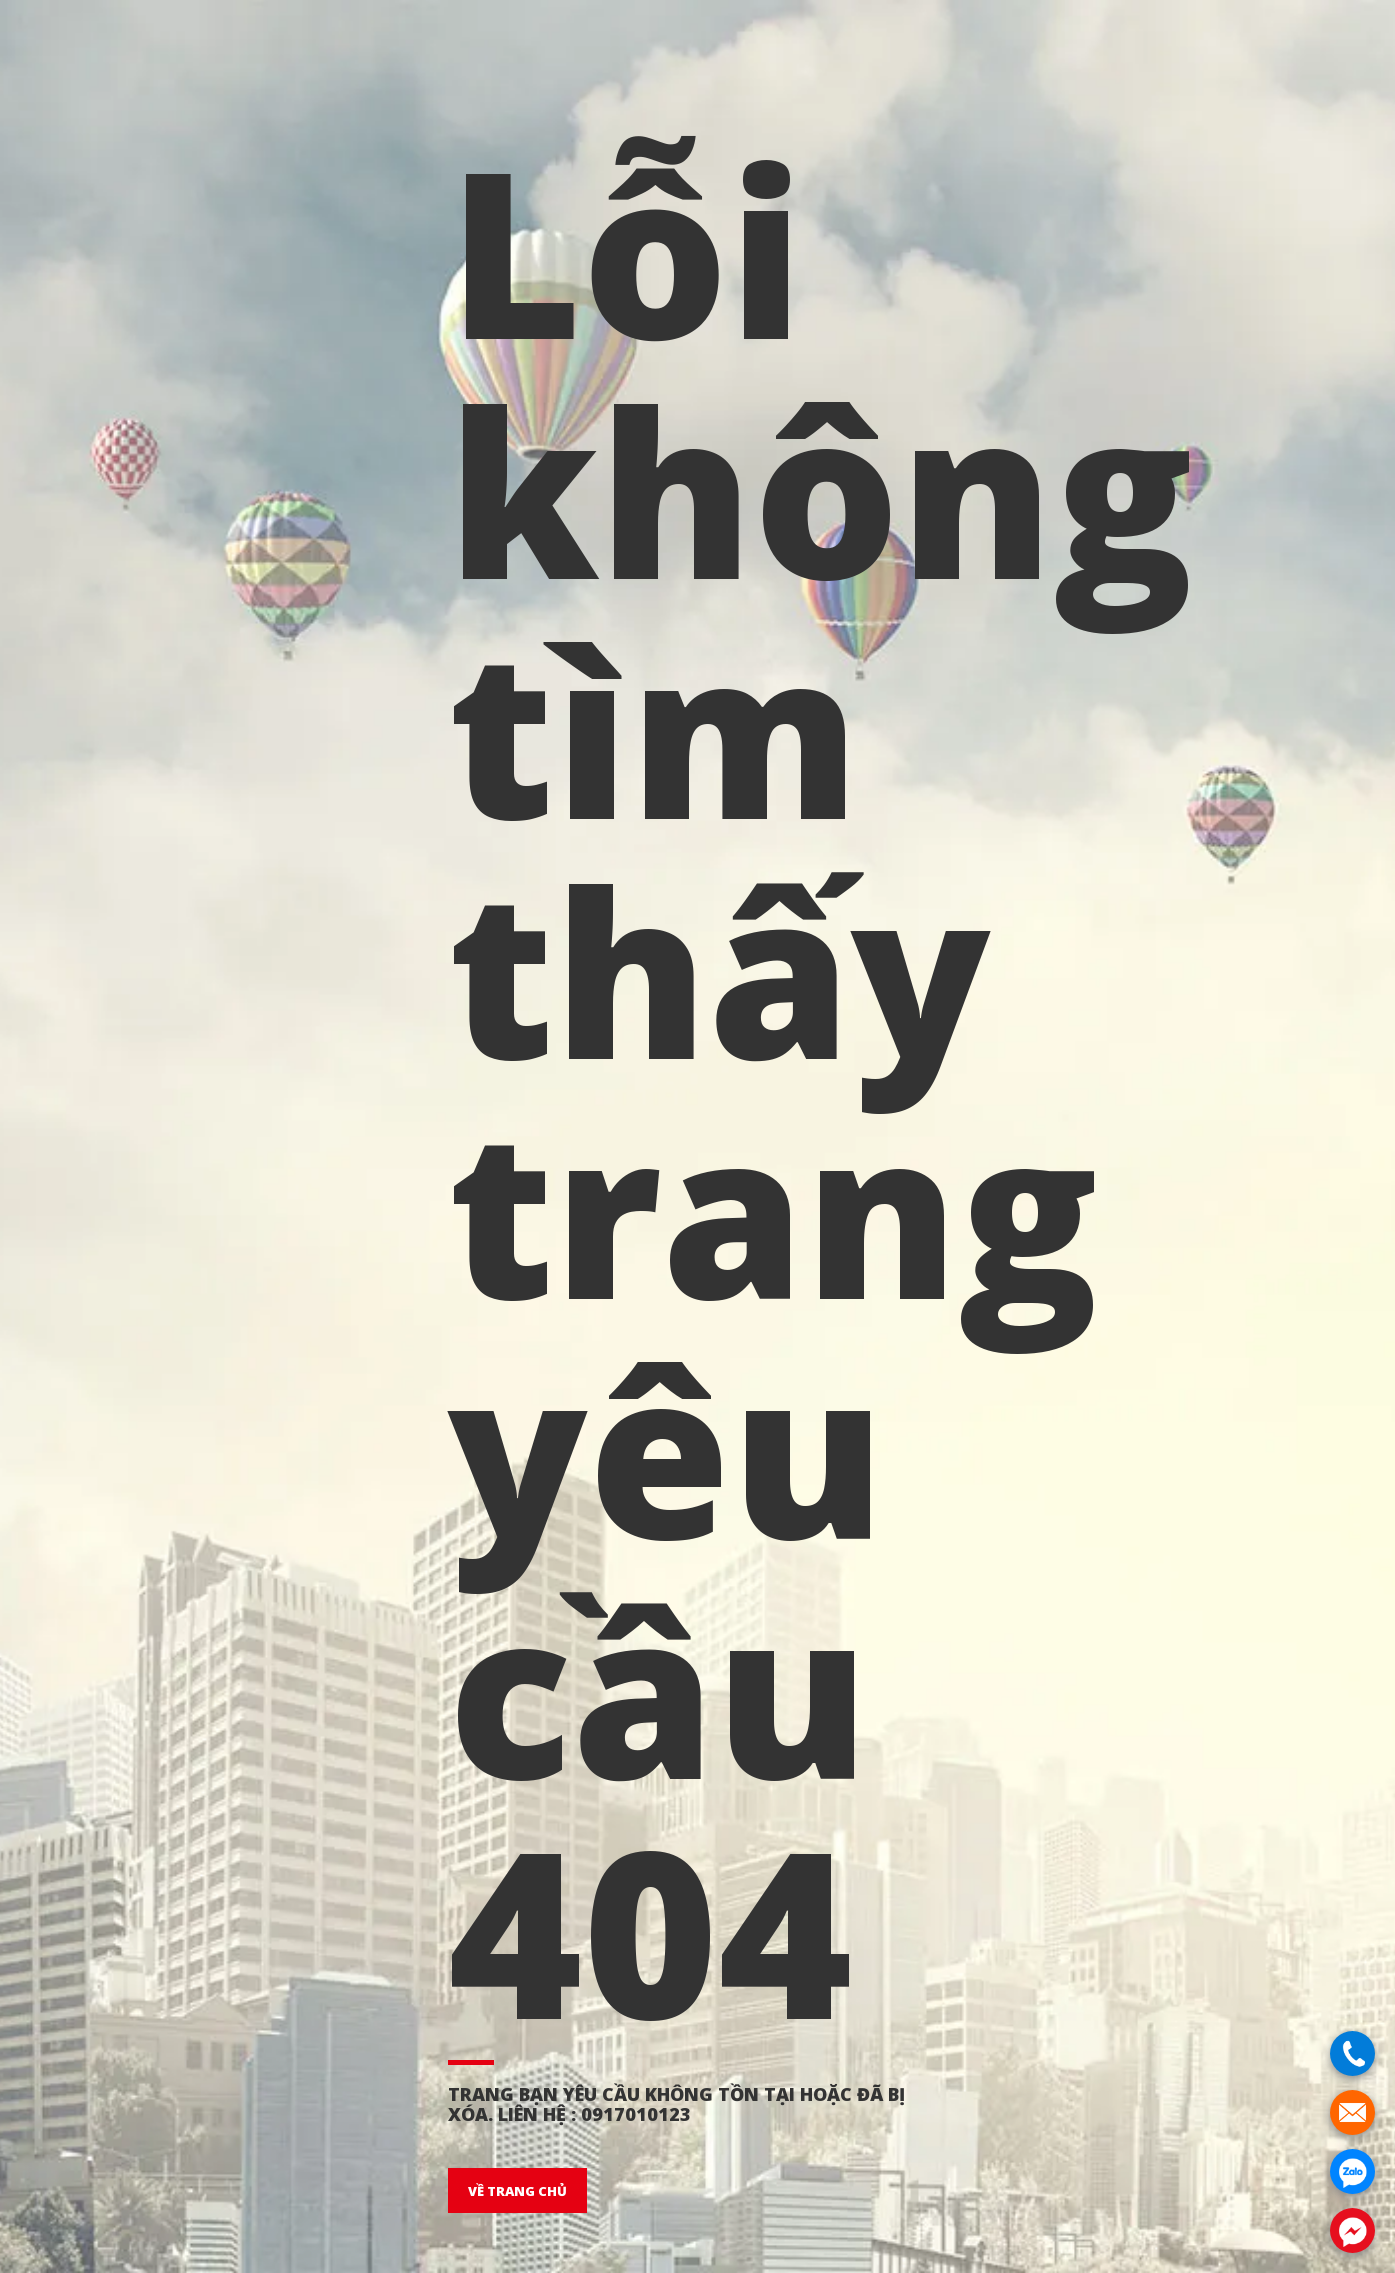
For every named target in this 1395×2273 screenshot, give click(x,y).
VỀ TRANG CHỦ (517, 2191)
